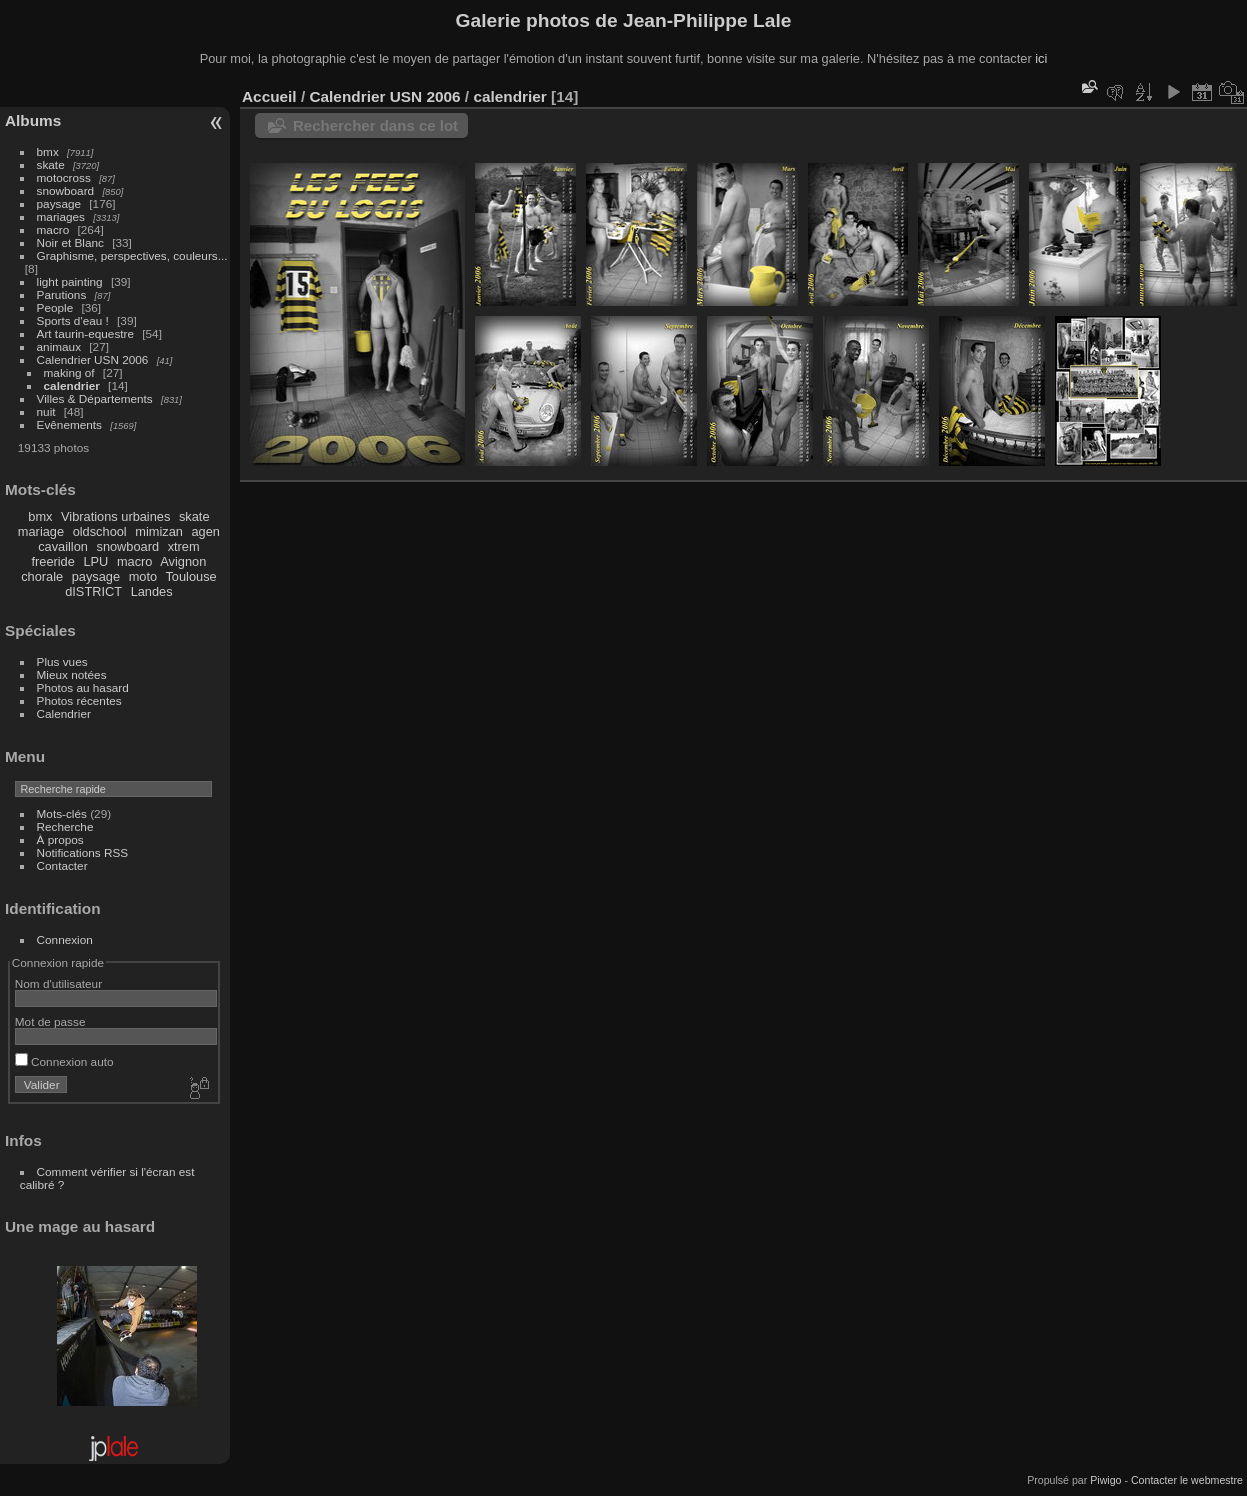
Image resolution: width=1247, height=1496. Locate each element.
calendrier (72, 385)
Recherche (65, 826)
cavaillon (63, 546)
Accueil (269, 96)
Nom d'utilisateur (58, 983)
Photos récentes (79, 700)
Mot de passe (50, 1021)
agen (205, 531)
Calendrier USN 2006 (93, 359)
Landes (152, 591)
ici (1041, 58)
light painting (70, 281)
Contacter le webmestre (1187, 1480)
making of (69, 372)
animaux (59, 346)
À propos (60, 839)
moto (143, 576)
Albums (33, 120)
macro (53, 229)
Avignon (183, 561)
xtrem (184, 546)
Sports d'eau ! (73, 320)
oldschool (100, 531)
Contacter (62, 865)
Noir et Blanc (70, 242)
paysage (59, 203)
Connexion (65, 939)
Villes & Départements (95, 398)
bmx (48, 151)
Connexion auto (64, 1061)
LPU (95, 561)
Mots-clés (62, 813)
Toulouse (190, 576)
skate (51, 164)
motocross (64, 177)
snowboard (66, 190)
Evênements (69, 424)
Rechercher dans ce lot (375, 125)
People (55, 307)
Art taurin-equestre (85, 333)
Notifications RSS (83, 852)
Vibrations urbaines (115, 516)
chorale (42, 576)
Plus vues (62, 661)
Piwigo (1105, 1480)
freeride (52, 561)
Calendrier (64, 713)
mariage (41, 531)
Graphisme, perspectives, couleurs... (132, 255)
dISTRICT (93, 591)
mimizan (159, 531)
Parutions (62, 294)
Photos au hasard (83, 687)
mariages (61, 216)
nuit (46, 411)
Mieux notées (72, 674)
